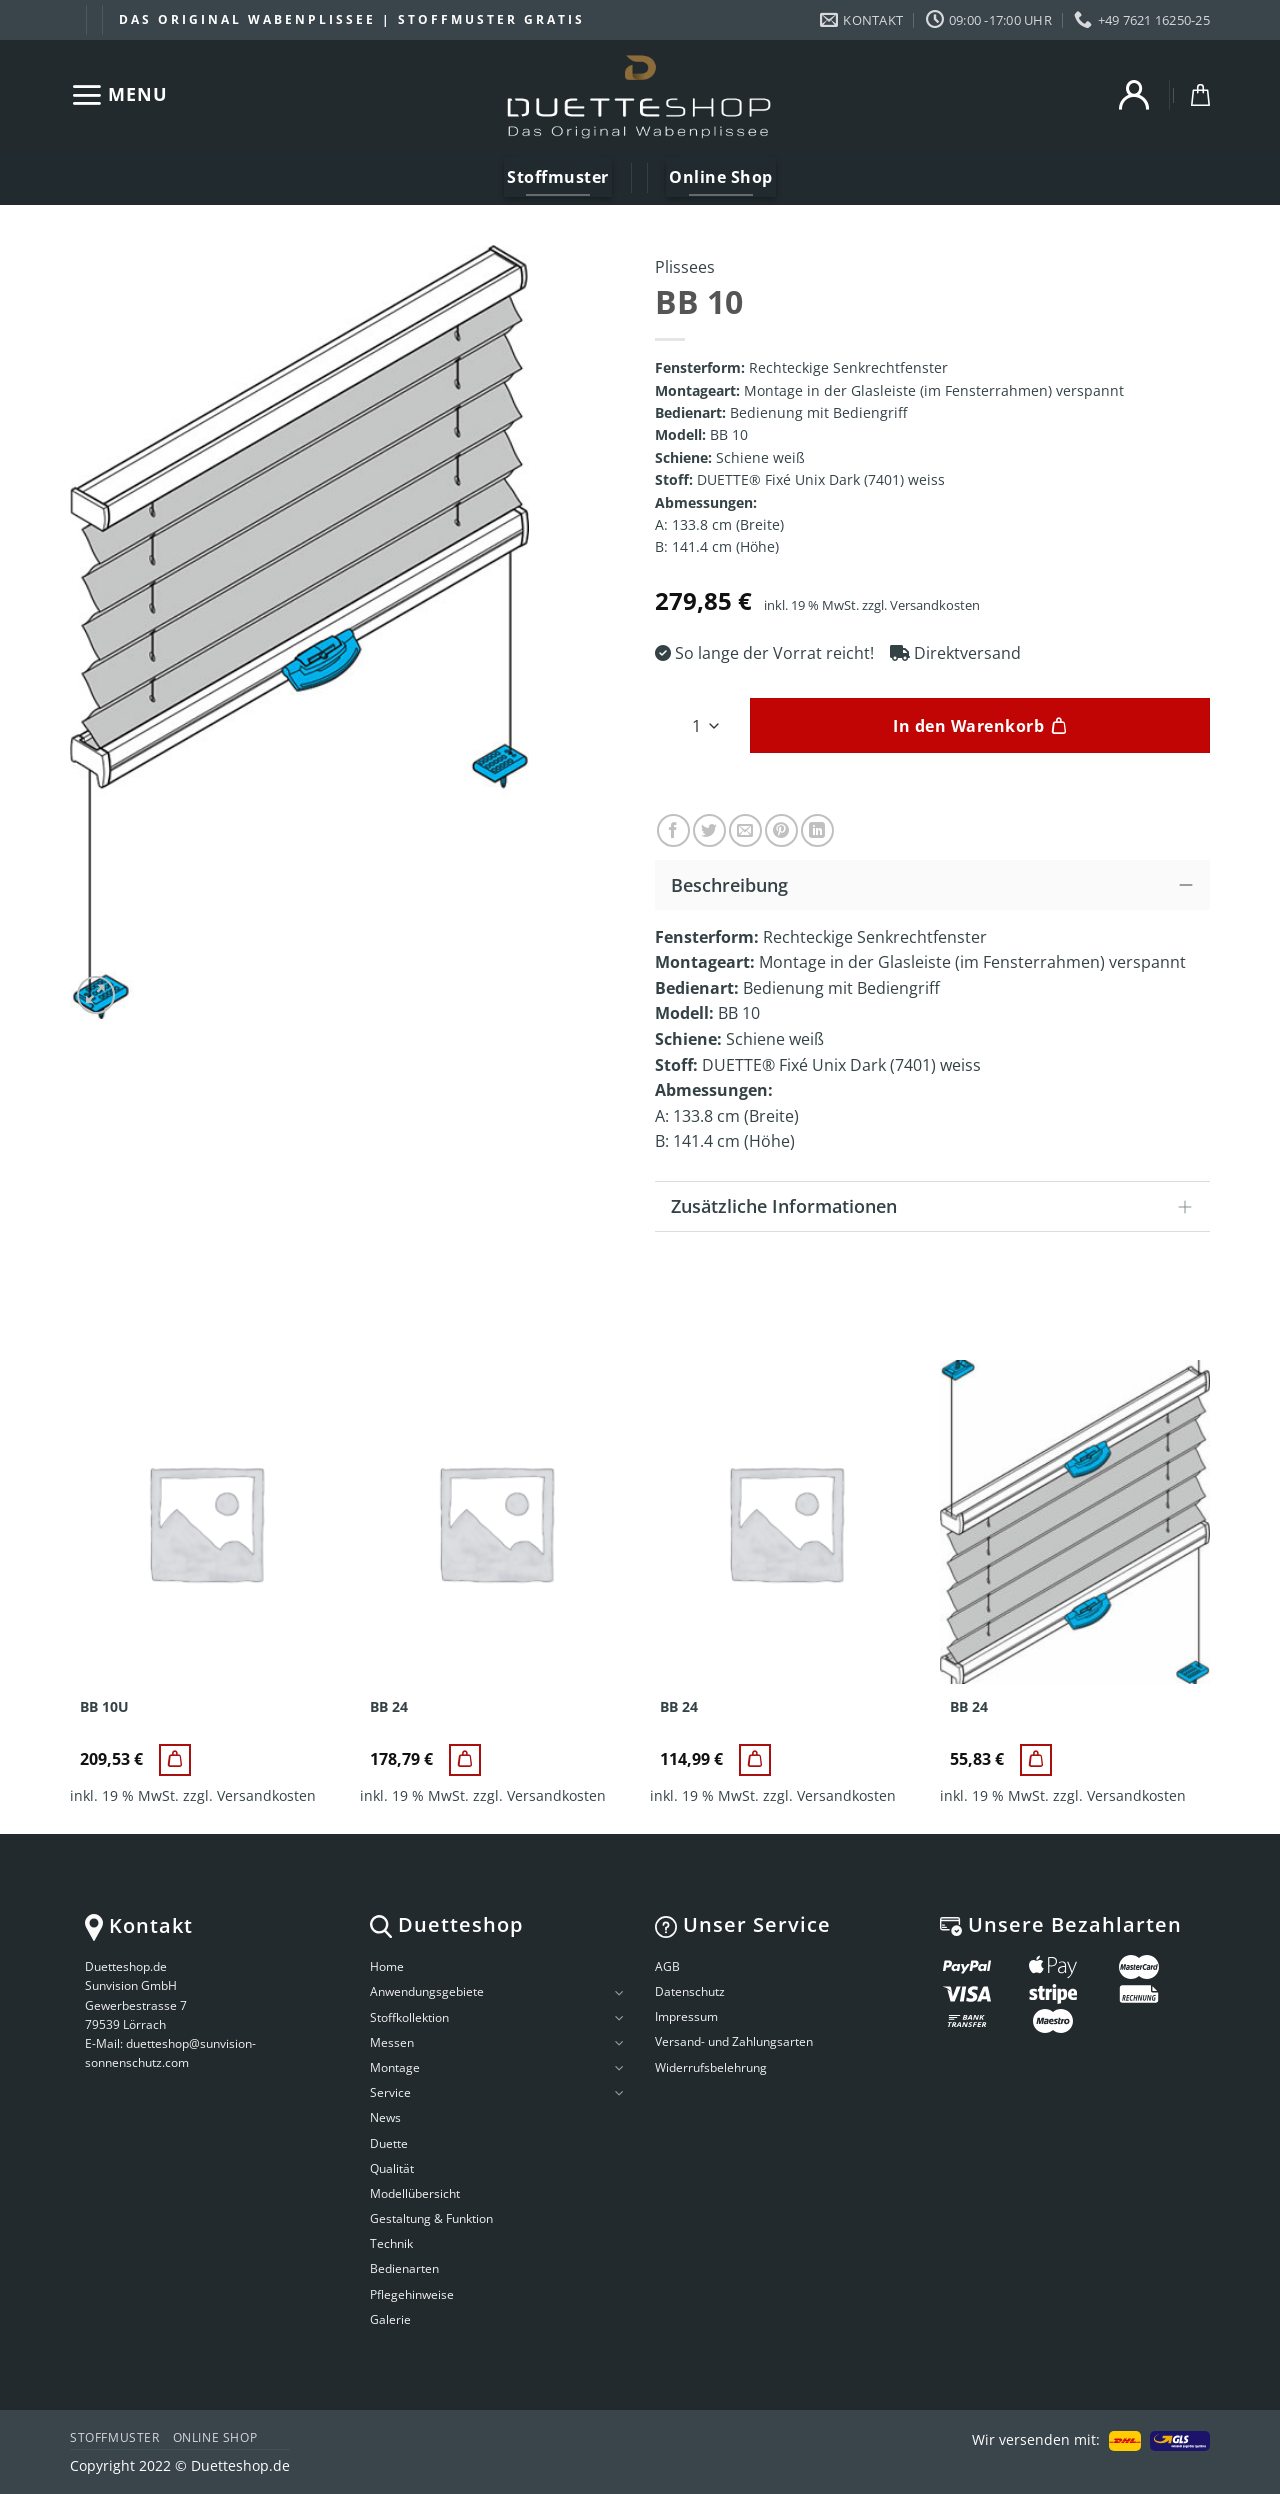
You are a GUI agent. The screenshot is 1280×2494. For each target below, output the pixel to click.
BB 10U (104, 1707)
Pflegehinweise (412, 2294)
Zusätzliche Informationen (938, 1208)
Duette (389, 2143)
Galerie (390, 2319)
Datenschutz (690, 1991)
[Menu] (119, 95)
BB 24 (389, 1707)
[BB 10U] (175, 1760)
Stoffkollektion (409, 2017)
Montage (395, 2067)
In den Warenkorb (968, 726)
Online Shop (215, 2437)
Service (390, 2092)
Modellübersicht (415, 2193)
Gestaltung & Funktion (431, 2218)
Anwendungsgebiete (427, 1991)
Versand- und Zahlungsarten (734, 2041)
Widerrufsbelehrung (711, 2067)
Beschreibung (938, 883)
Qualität (392, 2168)
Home (387, 1966)
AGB (667, 1966)
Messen (392, 2042)
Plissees (685, 267)
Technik (391, 2243)
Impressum (686, 2016)
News (385, 2117)
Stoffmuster (115, 2437)
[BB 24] (465, 1760)
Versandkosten (935, 605)
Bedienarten (404, 2268)
